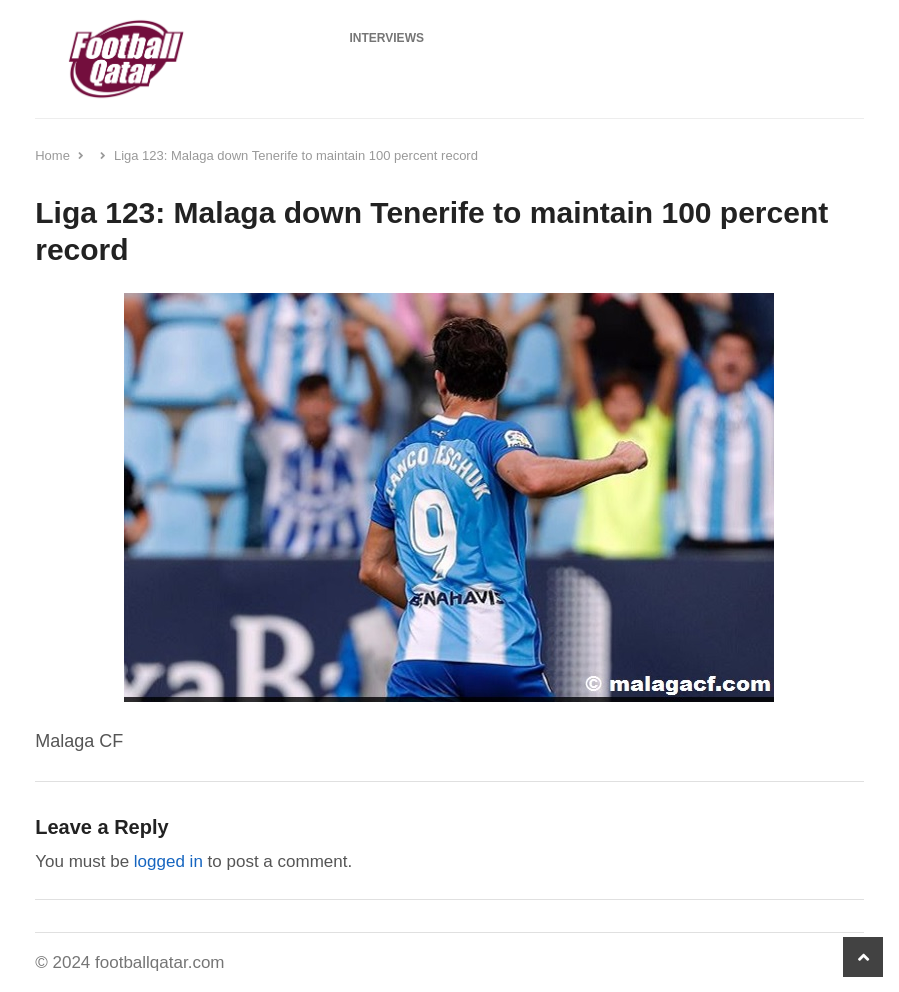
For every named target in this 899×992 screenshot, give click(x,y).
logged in (168, 861)
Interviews (387, 38)
